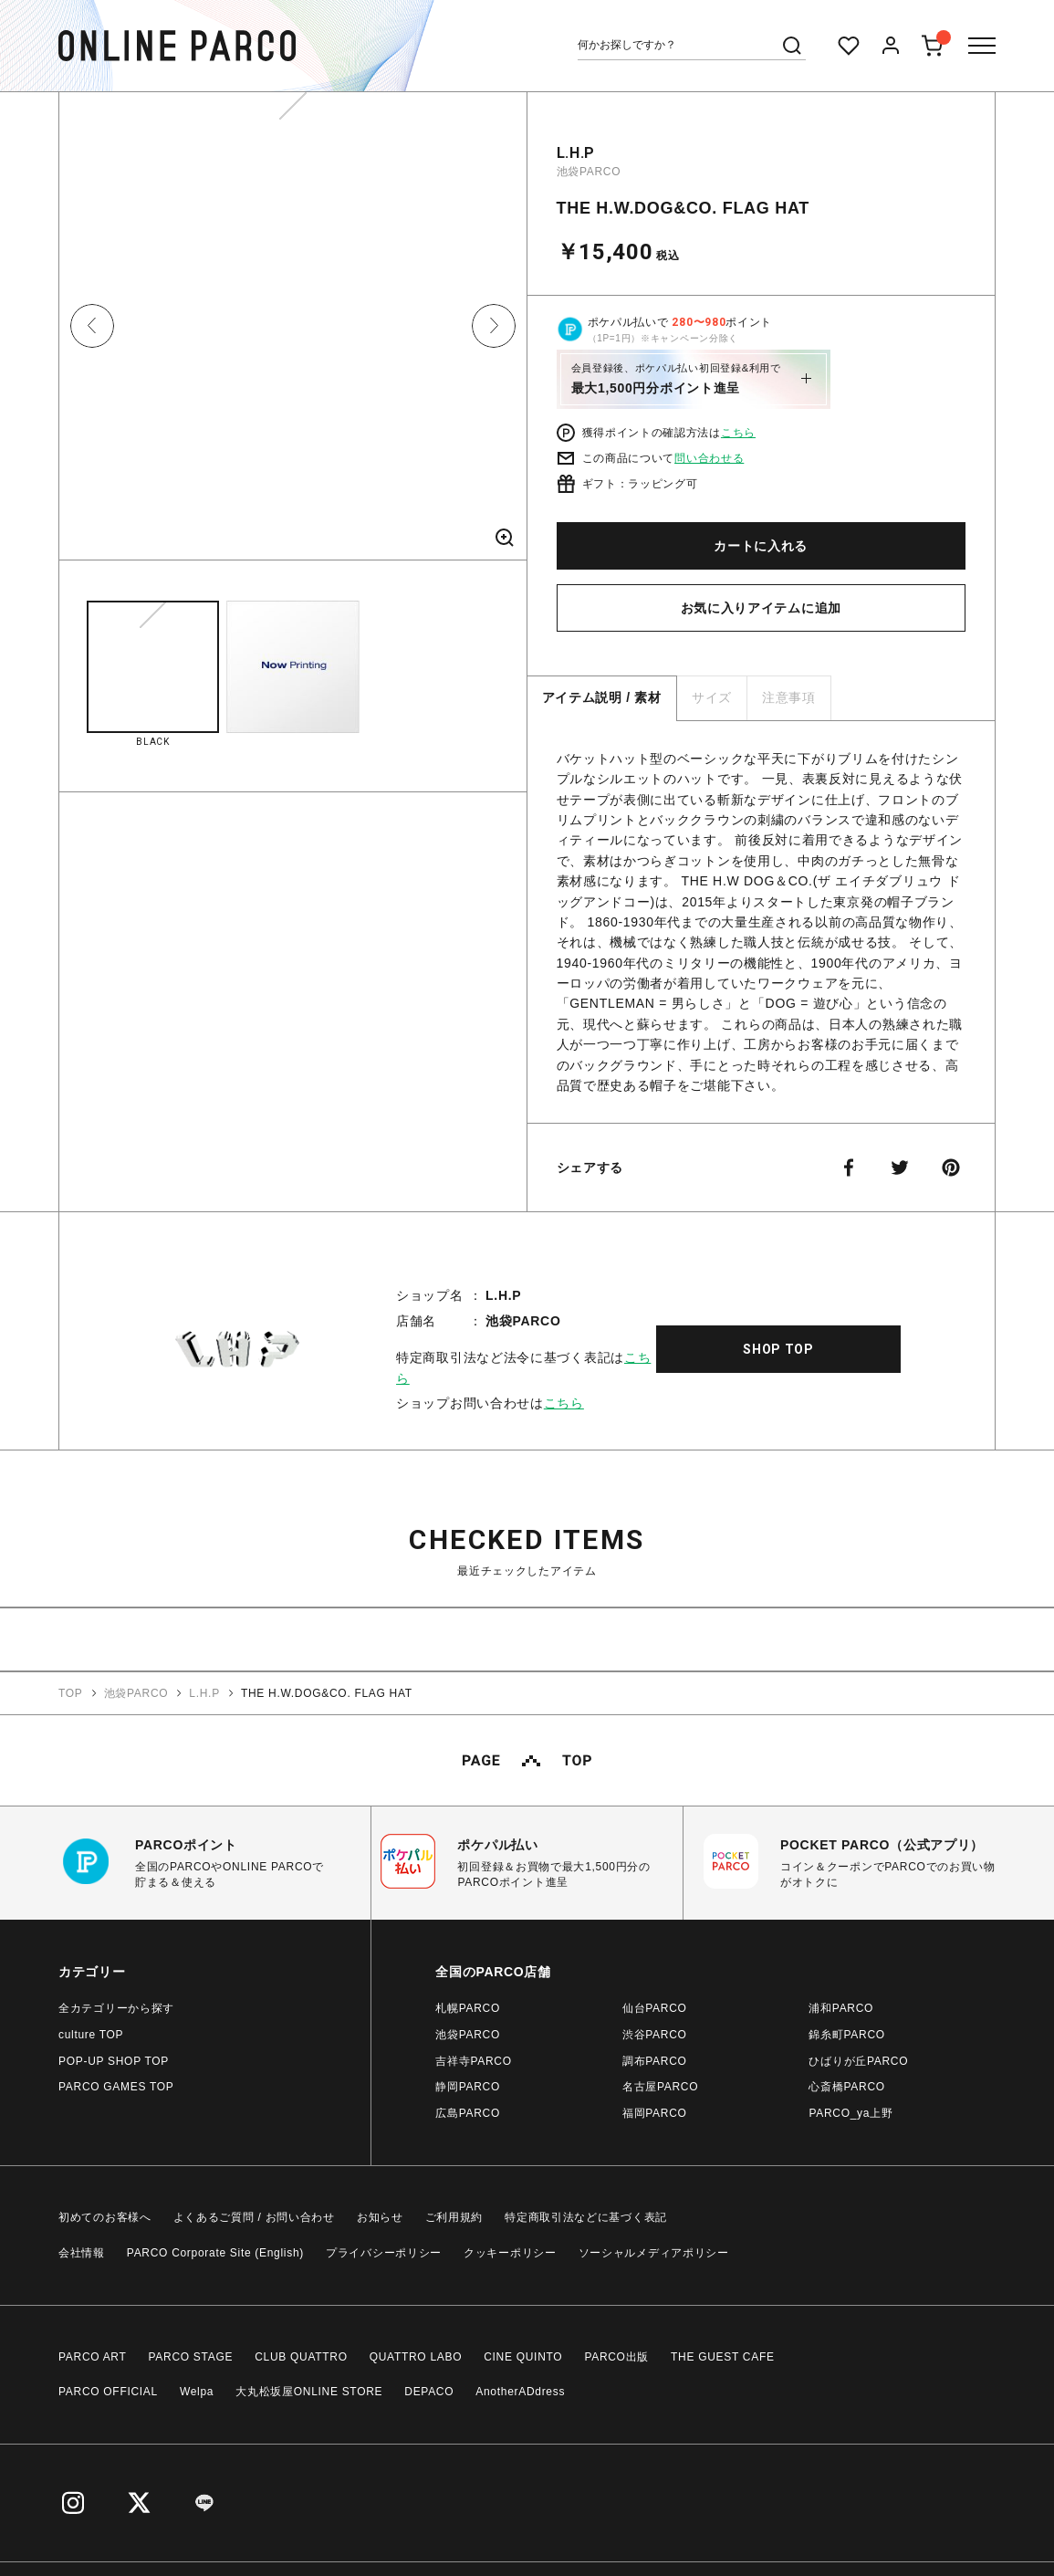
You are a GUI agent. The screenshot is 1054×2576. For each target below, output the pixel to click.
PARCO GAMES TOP (116, 2086)
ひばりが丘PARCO (858, 2061)
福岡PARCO (654, 2113)
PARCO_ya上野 (850, 2113)
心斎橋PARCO (846, 2086)
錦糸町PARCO (846, 2034)
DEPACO (429, 2391)
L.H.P (576, 153)
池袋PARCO (589, 171)
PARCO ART (92, 2357)
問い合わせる (709, 458)
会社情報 (81, 2252)
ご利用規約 (454, 2217)
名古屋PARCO (660, 2086)
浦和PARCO (841, 2008)
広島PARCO (467, 2113)
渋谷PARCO (654, 2034)
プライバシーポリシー (384, 2252)
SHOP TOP (778, 1349)
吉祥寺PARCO (473, 2061)
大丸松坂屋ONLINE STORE (308, 2391)
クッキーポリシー (510, 2252)
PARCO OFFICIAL (108, 2391)
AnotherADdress (520, 2391)
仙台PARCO (654, 2008)
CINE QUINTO (523, 2357)
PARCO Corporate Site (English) (215, 2252)
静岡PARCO (467, 2086)
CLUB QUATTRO (301, 2357)
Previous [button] (92, 326)
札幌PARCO (467, 2008)
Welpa (197, 2391)
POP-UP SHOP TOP (113, 2061)
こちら (738, 432)
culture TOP (90, 2034)
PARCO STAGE (191, 2357)
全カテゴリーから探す (116, 2008)
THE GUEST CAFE (723, 2357)
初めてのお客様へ (104, 2217)
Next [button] (494, 326)
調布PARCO (654, 2061)
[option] (293, 332)
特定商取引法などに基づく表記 (586, 2217)
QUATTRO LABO (416, 2357)
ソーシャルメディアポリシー (654, 2252)
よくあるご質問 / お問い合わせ (254, 2217)
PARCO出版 (616, 2357)
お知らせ (380, 2217)
